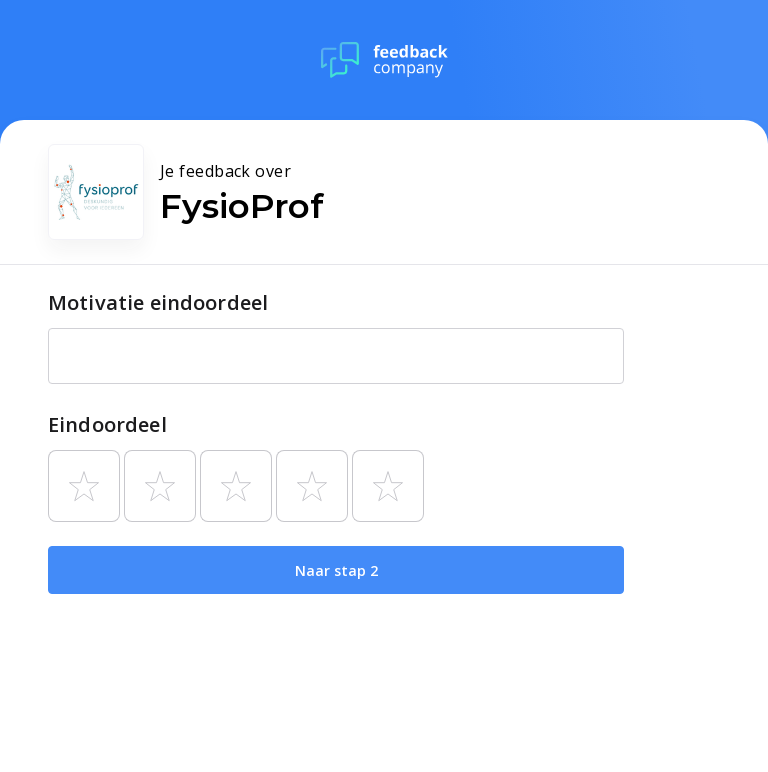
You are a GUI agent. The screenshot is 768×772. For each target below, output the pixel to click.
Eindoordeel (107, 424)
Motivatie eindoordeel (158, 302)
